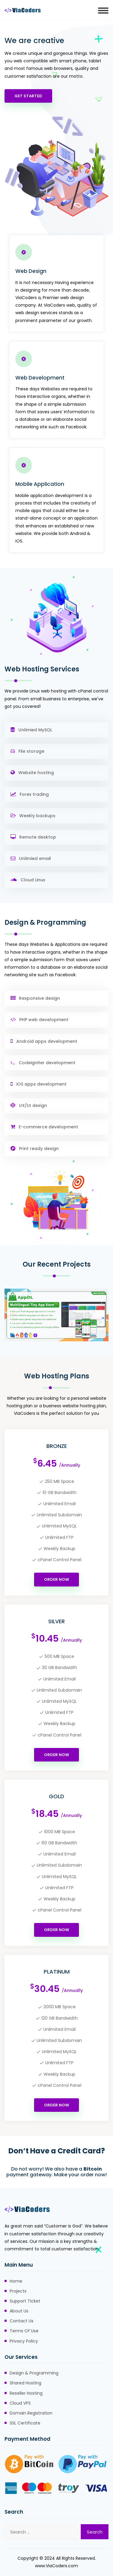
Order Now (56, 1564)
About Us (19, 2311)
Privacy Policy (24, 2341)
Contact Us (21, 2321)
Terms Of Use (24, 2331)
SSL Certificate (25, 2423)
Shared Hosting (25, 2383)
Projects (18, 2291)
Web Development (39, 378)
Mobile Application (39, 484)
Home (16, 2281)
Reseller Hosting (26, 2393)
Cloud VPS (20, 2403)
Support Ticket (25, 2301)
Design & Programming (34, 2373)
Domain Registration (31, 2413)
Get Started (28, 96)
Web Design (30, 271)
